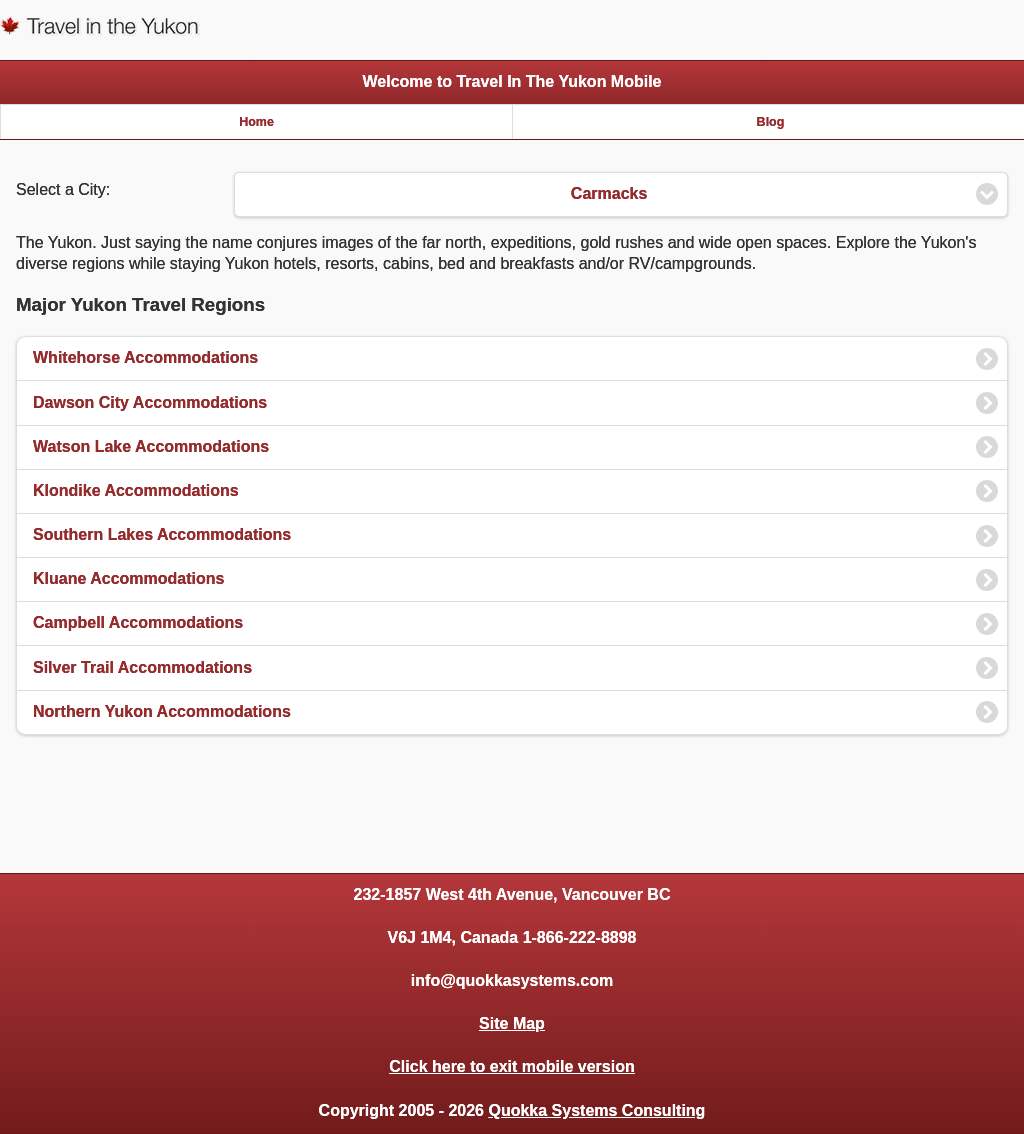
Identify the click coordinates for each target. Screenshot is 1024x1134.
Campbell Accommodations (138, 622)
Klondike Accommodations (136, 490)
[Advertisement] (512, 801)
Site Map (512, 1023)
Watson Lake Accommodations (151, 446)
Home (256, 122)
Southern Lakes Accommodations (162, 534)
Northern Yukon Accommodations (162, 711)
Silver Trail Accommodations (142, 667)
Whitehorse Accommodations (145, 357)
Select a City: (63, 189)
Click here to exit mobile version (511, 1066)
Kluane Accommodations (128, 578)
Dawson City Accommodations (150, 402)
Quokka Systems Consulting (596, 1110)
